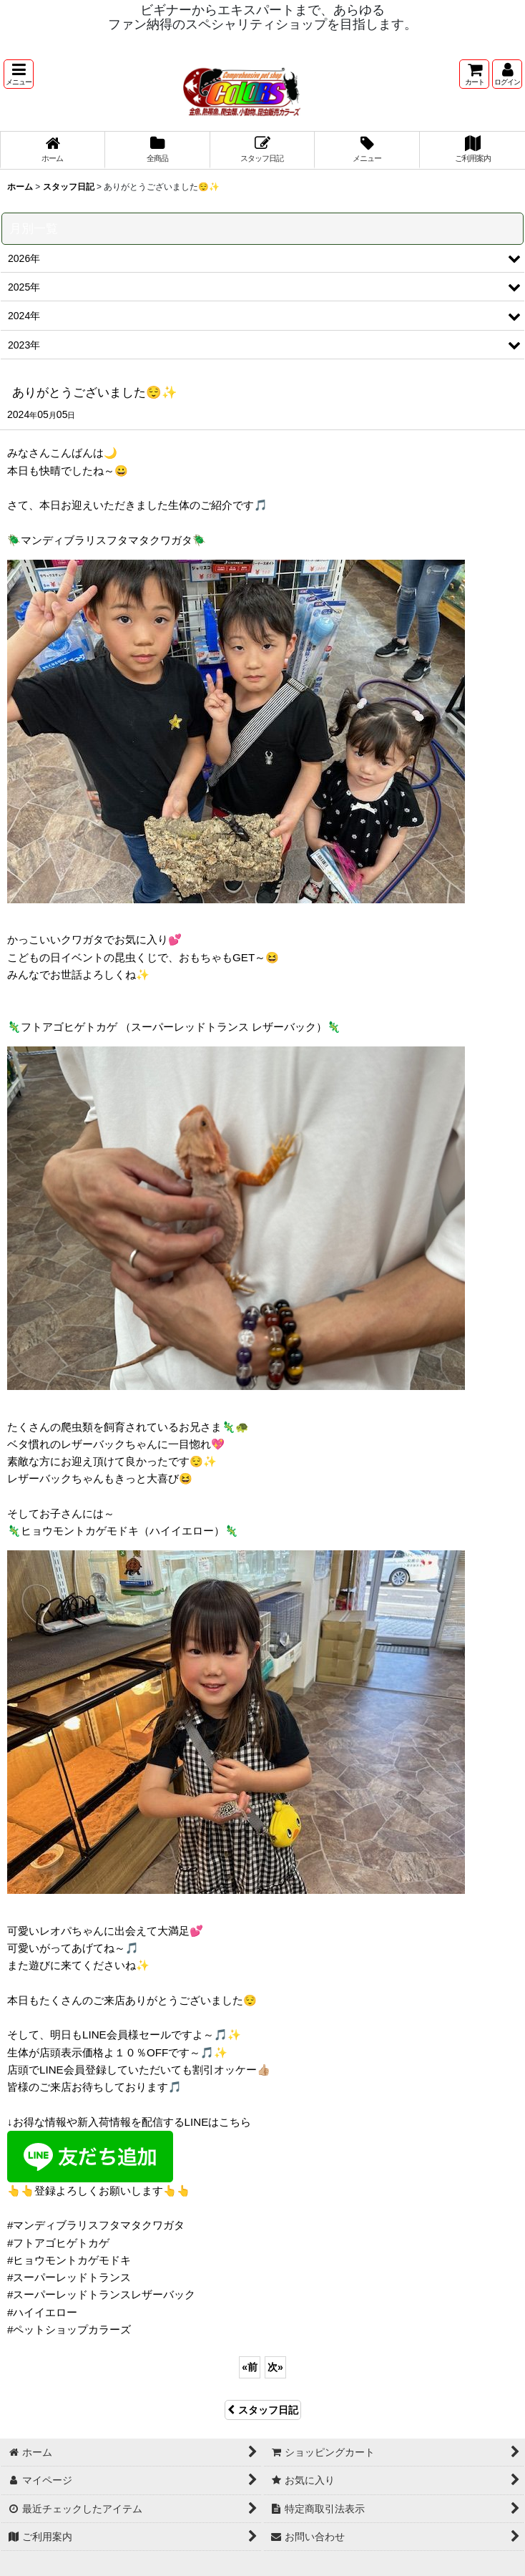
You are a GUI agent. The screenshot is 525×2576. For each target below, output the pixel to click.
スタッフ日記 (262, 2410)
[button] (19, 74)
